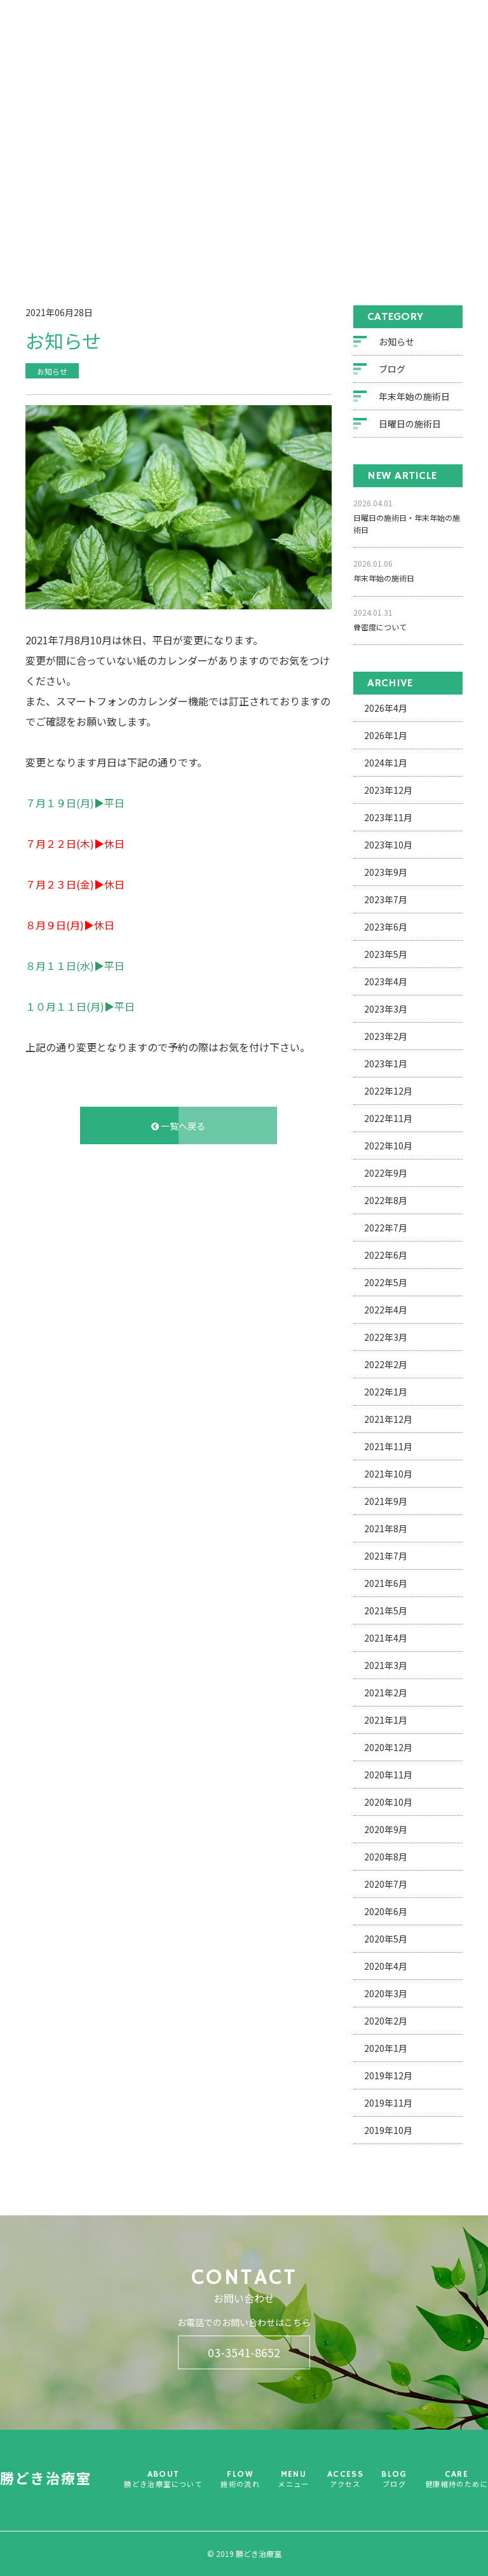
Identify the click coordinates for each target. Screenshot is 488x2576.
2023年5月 (385, 956)
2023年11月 (388, 819)
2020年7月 (385, 1886)
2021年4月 (385, 1639)
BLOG (399, 53)
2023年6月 (385, 928)
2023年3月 (385, 1010)
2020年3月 (385, 1995)
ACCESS (350, 53)
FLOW (257, 59)
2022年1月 (385, 1393)
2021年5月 (385, 1612)
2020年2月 (385, 2022)
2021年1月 (385, 1721)
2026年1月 (385, 737)
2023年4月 (385, 983)
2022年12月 (388, 1092)
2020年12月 (388, 1749)
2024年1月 (385, 764)
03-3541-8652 (244, 2352)
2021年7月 (385, 1557)
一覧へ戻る (178, 1127)
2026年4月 (385, 709)
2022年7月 (385, 1229)
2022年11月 (388, 1120)
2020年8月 (385, 1858)
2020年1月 (385, 2050)
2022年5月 (385, 1284)
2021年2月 (385, 1694)
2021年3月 (385, 1667)
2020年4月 (385, 1968)
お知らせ (396, 343)
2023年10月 (388, 846)
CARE (442, 64)
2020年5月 (385, 1940)
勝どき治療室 (76, 54)
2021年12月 (388, 1421)
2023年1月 (385, 1065)
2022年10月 (388, 1147)
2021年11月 (388, 1448)
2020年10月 (388, 1803)
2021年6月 (385, 1585)
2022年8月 (385, 1202)
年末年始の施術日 (414, 398)
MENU (301, 59)
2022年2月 (385, 1366)
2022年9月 (385, 1174)
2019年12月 (388, 2077)
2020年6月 (385, 1913)
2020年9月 (385, 1831)
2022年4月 (385, 1311)
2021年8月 (385, 1530)
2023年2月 (385, 1038)
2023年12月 (388, 792)
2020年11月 (388, 1776)
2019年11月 (388, 2104)
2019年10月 (388, 2132)
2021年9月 (385, 1503)
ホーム (56, 236)
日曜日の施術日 (410, 425)
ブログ (94, 236)
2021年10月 (388, 1475)
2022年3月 (385, 1339)
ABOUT (210, 64)
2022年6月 (385, 1256)
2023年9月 (385, 874)
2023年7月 (385, 901)
